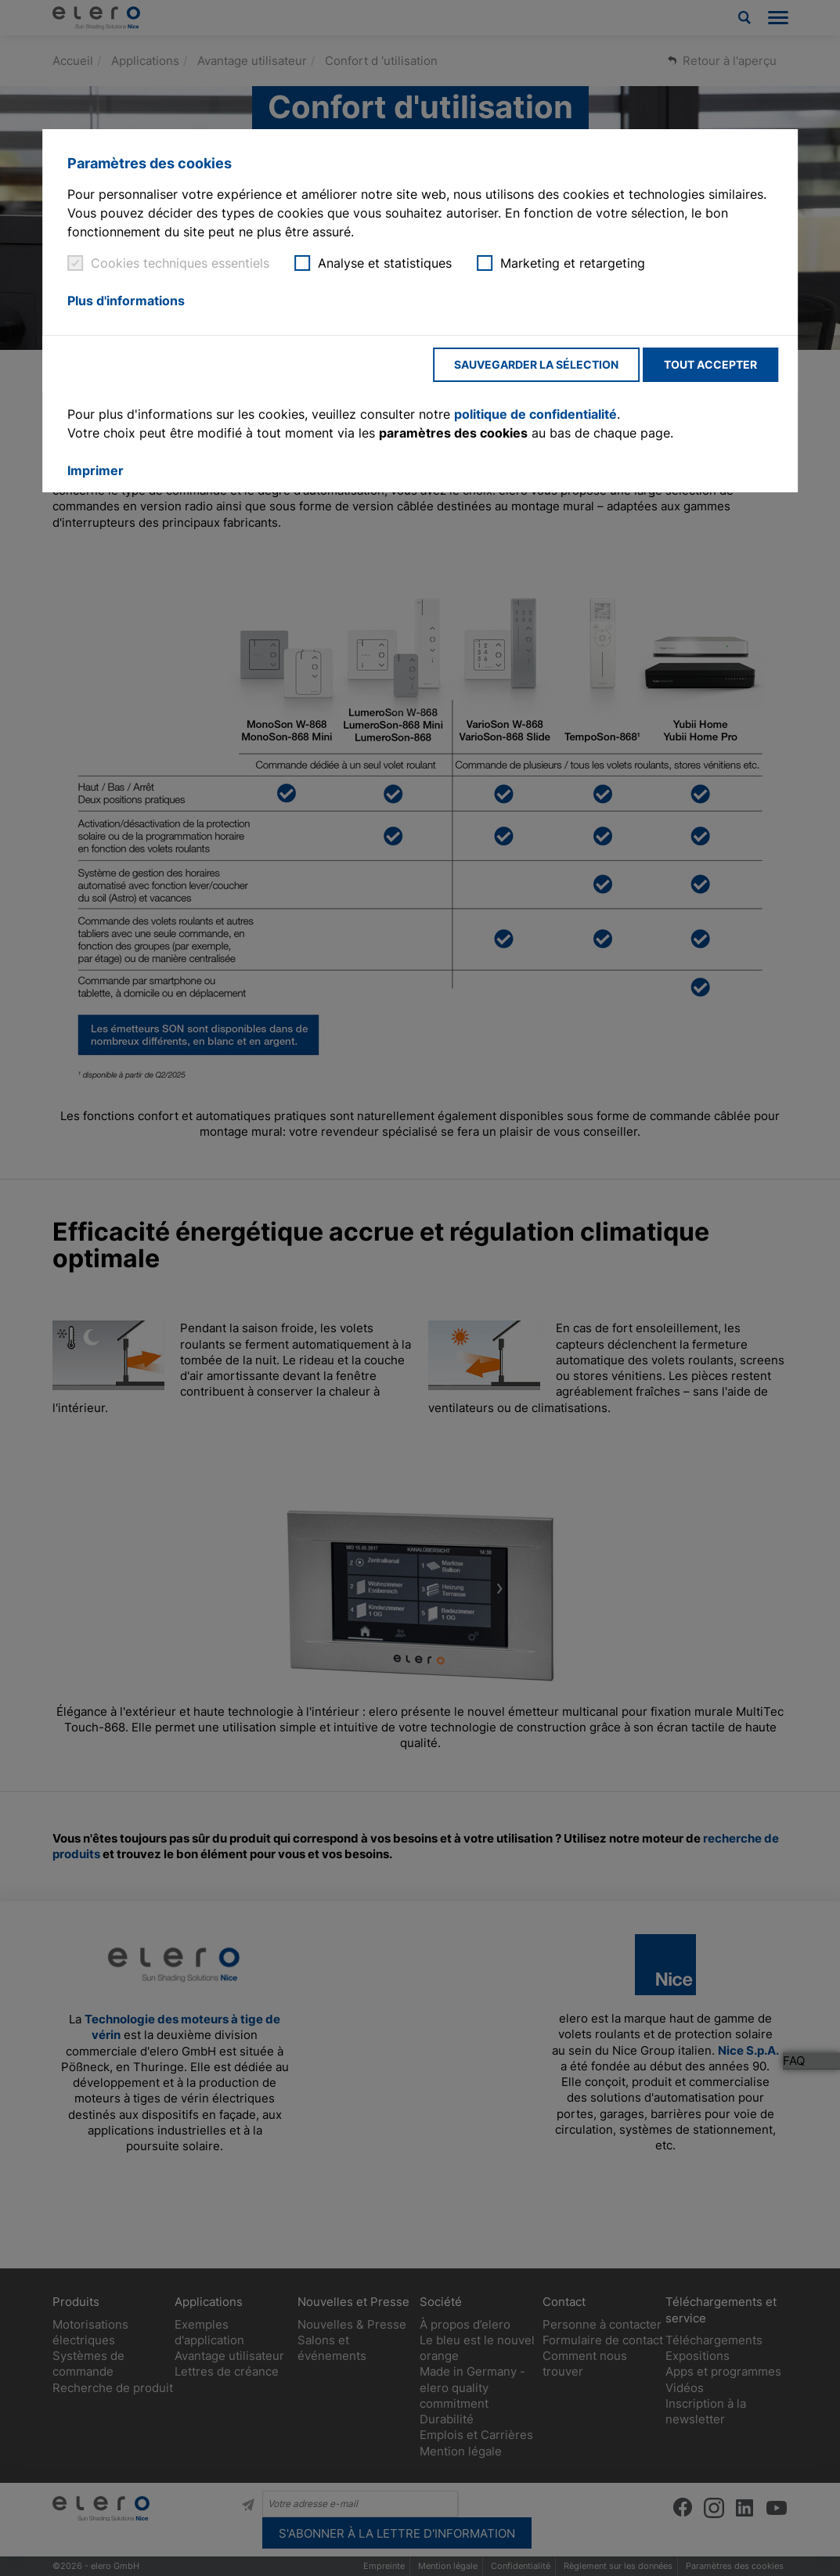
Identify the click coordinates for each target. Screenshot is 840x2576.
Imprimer (95, 470)
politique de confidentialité (535, 414)
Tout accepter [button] (710, 364)
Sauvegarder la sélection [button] (536, 364)
